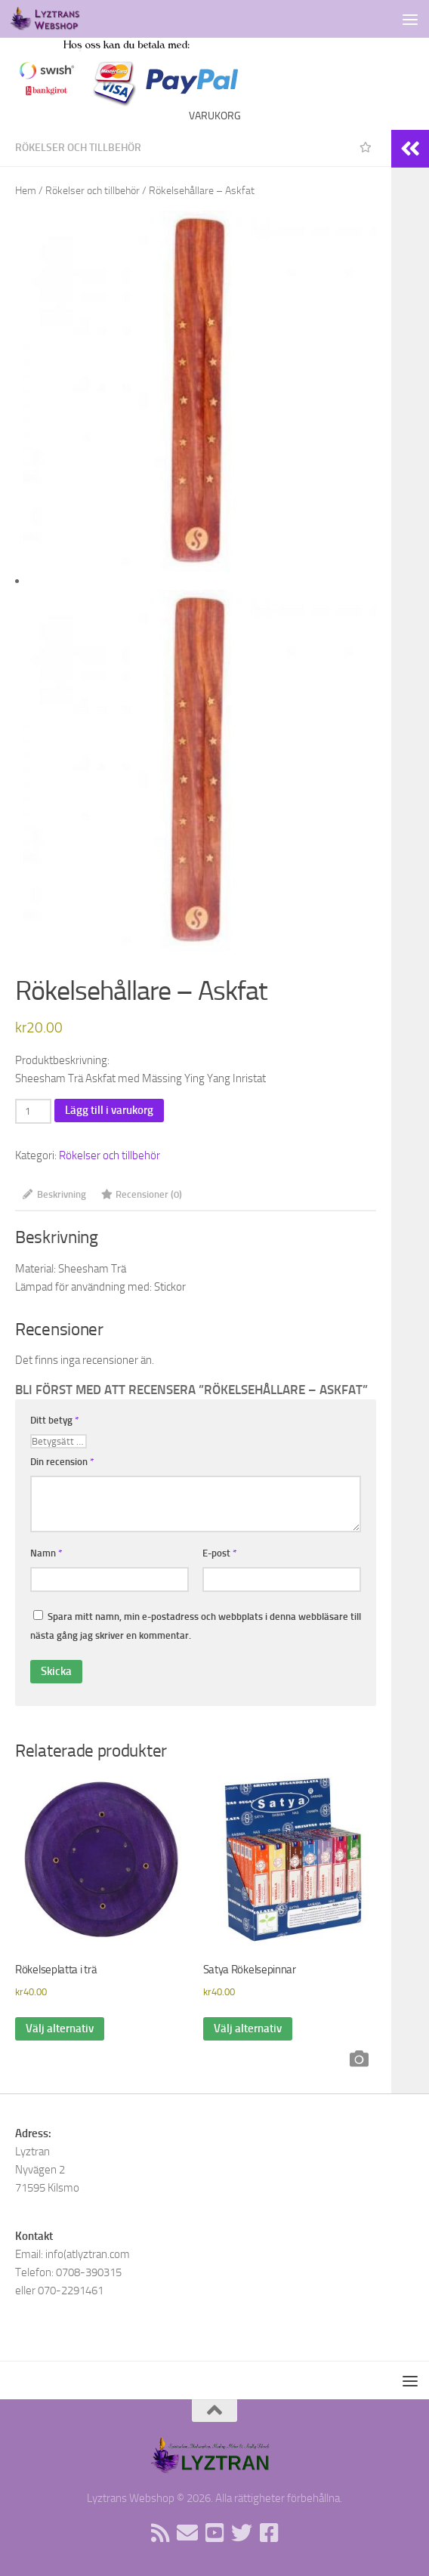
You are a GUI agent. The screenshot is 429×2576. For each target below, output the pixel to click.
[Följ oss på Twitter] (241, 2533)
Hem (25, 190)
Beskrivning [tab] (54, 1194)
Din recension (62, 1461)
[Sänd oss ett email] (187, 2533)
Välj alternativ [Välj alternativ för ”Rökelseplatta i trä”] (60, 2028)
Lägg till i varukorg (109, 1110)
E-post (219, 1553)
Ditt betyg (54, 1420)
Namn (46, 1553)
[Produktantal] (33, 1111)
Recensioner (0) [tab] (141, 1194)
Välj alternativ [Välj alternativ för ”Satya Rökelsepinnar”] (248, 2028)
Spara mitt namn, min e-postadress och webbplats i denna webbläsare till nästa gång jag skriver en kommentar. (195, 1626)
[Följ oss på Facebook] (268, 2533)
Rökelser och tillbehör (78, 147)
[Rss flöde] (160, 2533)
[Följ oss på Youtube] (214, 2533)
